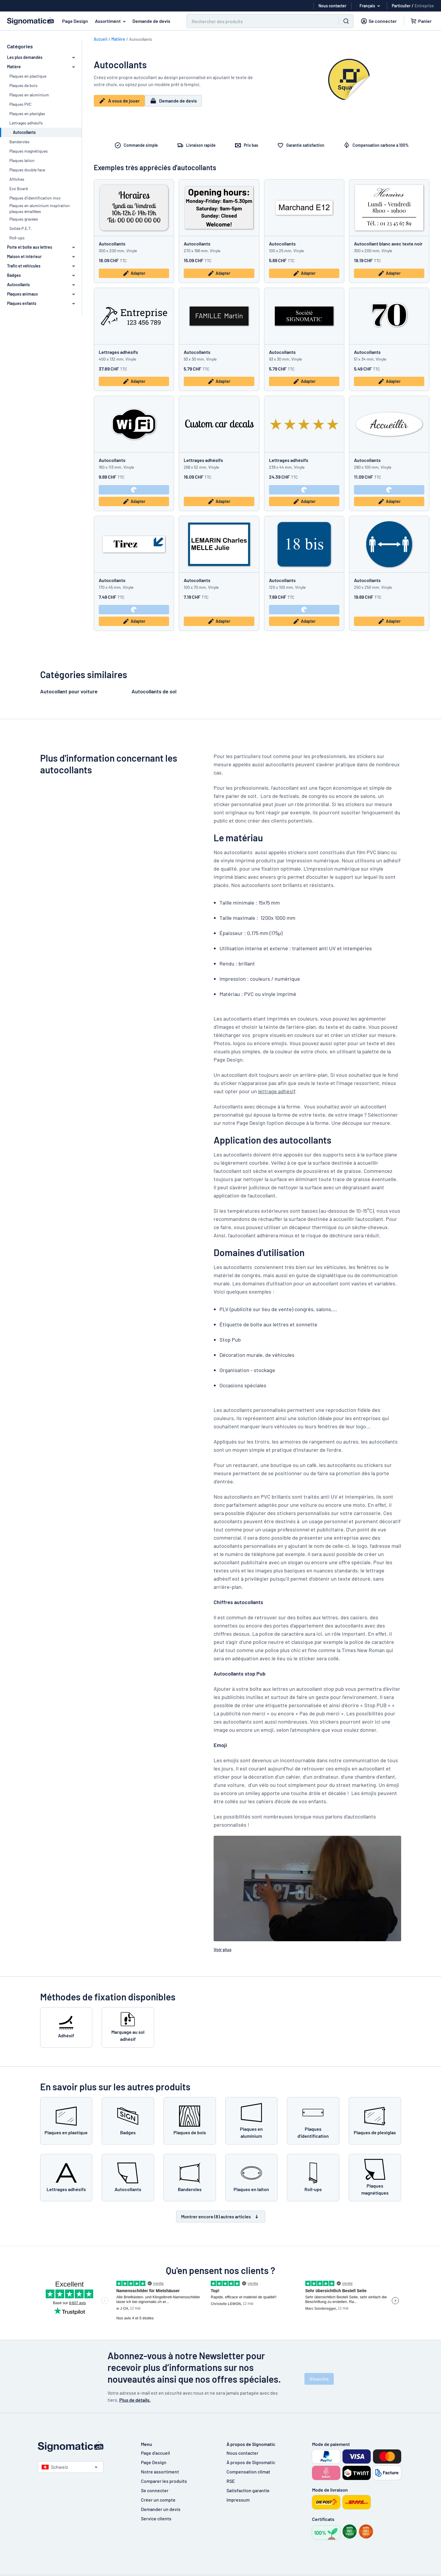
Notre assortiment (160, 2471)
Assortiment (111, 21)
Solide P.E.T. (20, 228)
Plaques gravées (23, 218)
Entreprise (424, 5)
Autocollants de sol (154, 691)
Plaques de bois (23, 85)
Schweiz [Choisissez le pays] (55, 2467)
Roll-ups (17, 237)
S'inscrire (319, 2378)
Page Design (75, 21)
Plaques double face (27, 169)
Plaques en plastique (27, 76)
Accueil (100, 39)
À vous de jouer (133, 103)
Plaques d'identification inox (35, 197)
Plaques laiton (22, 160)
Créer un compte (158, 2499)
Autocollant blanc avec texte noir (388, 243)
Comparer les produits (164, 2481)
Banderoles (19, 141)
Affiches (16, 179)
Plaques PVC (20, 104)
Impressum (238, 2499)
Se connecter (154, 2490)
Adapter (133, 273)
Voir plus (222, 1949)
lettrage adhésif (276, 1091)
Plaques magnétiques (28, 151)
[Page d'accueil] (83, 2446)
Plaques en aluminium (29, 94)
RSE (231, 2481)
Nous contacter (242, 2453)
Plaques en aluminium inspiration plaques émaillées (39, 208)
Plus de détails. (135, 2400)
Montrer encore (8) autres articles (220, 2216)
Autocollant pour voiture (69, 691)
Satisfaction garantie (248, 2490)
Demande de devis (151, 21)
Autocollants (112, 243)
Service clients (156, 2518)
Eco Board (18, 188)
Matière (118, 39)
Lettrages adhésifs (26, 122)
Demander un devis (161, 2509)
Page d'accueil (155, 2453)
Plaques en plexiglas (27, 113)
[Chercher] (259, 21)
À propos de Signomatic (251, 2462)
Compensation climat (248, 2471)
